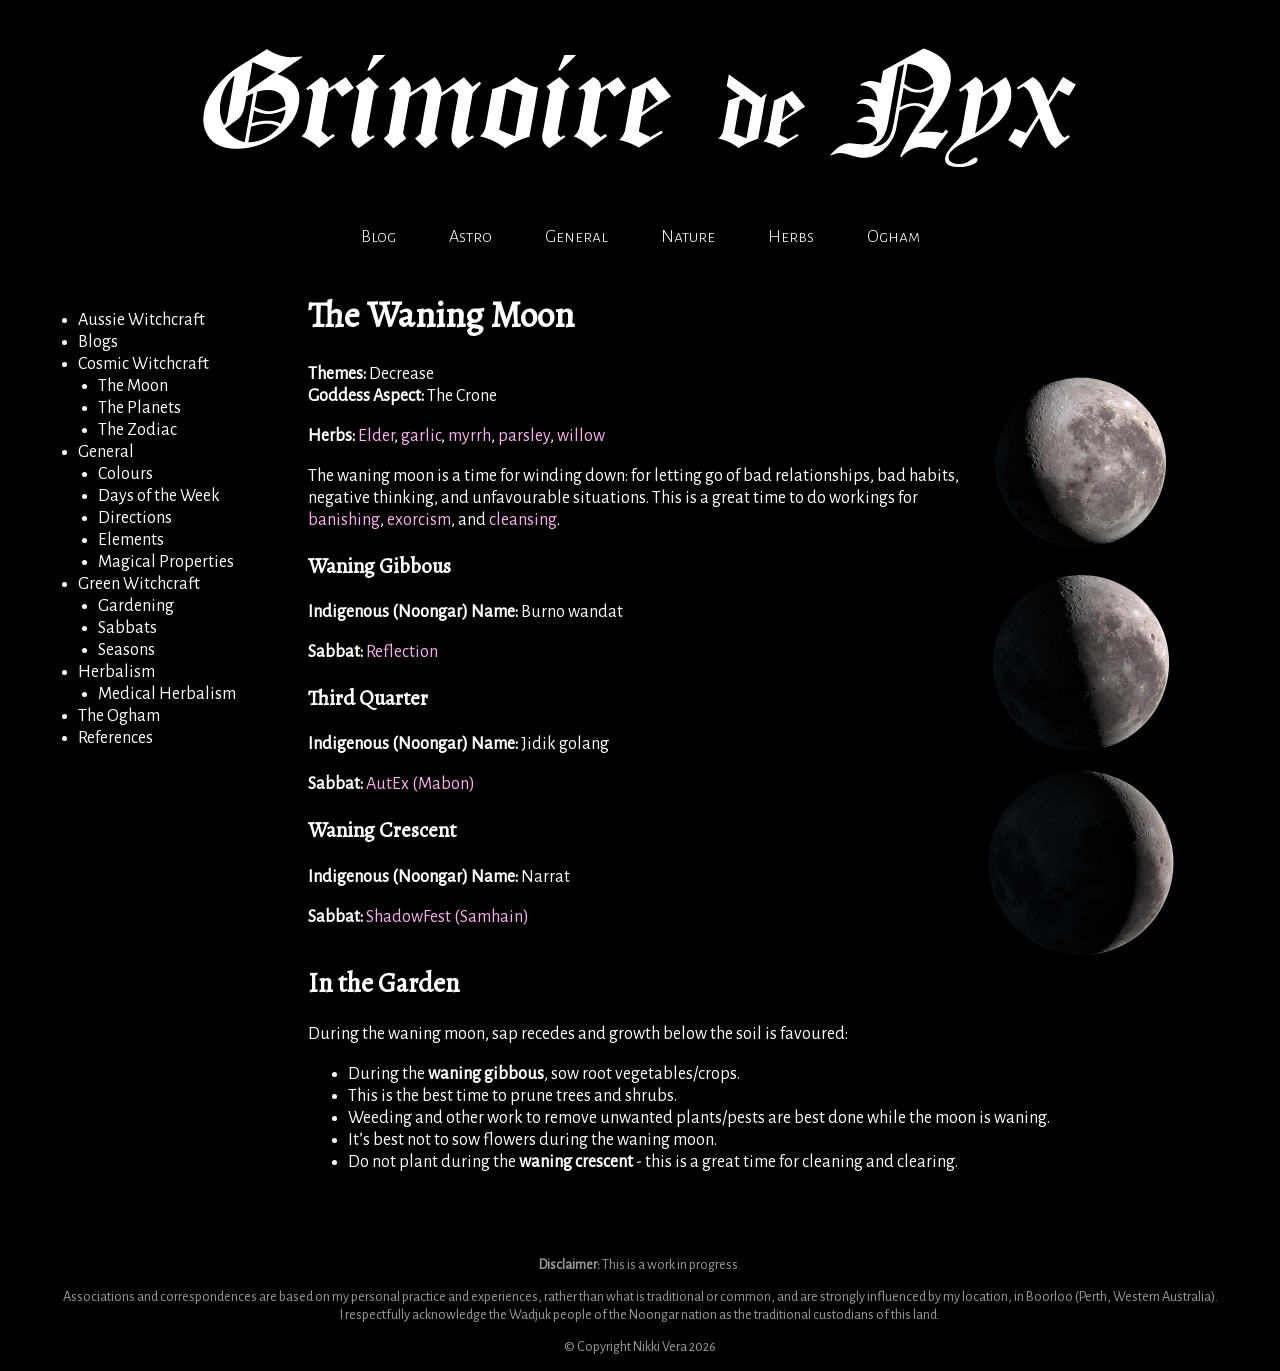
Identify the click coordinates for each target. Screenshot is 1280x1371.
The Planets (139, 408)
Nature (688, 237)
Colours (125, 474)
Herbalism (116, 672)
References (115, 738)
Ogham (893, 237)
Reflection (402, 652)
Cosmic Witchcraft (143, 364)
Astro (470, 237)
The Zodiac (137, 430)
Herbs (791, 237)
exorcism (419, 520)
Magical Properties (166, 562)
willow (581, 436)
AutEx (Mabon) (420, 784)
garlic (421, 436)
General (576, 237)
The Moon (133, 386)
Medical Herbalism (167, 694)
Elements (131, 540)
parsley (524, 436)
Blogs (98, 342)
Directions (135, 518)
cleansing (523, 520)
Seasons (126, 650)
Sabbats (127, 628)
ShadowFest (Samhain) (447, 917)
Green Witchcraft (139, 584)
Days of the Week (159, 496)
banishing (344, 520)
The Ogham (119, 716)
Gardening (136, 606)
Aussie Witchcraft (141, 320)
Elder (376, 436)
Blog (378, 237)
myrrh (469, 436)
